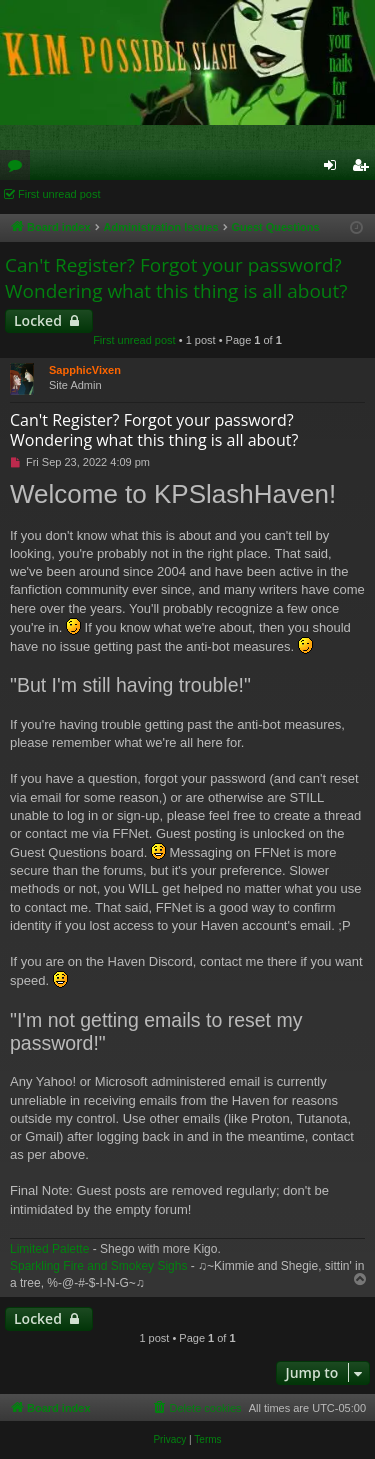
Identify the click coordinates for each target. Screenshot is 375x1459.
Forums (19, 169)
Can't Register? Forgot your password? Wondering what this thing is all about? (176, 278)
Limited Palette (49, 1249)
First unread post (59, 194)
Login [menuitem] (334, 169)
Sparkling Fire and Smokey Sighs (98, 1266)
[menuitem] (196, 1408)
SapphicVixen (85, 370)
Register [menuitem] (364, 169)
